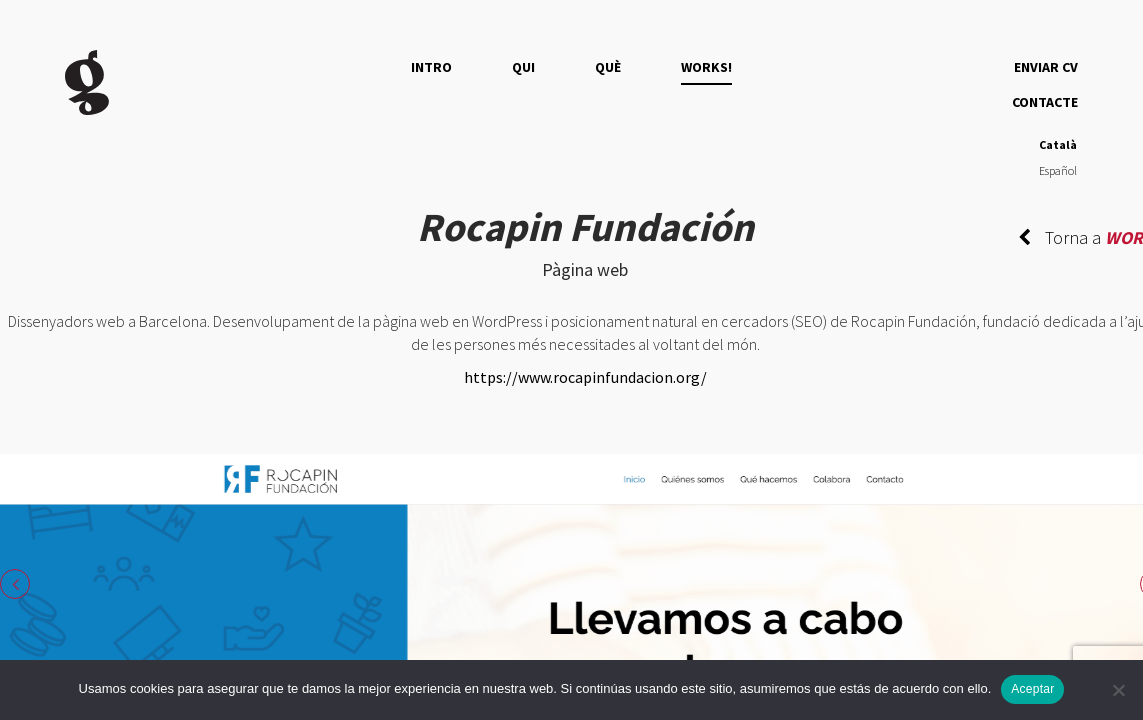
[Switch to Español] (1058, 172)
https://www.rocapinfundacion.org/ (585, 377)
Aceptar (1032, 689)
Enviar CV (1046, 67)
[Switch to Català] (1058, 145)
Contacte (1045, 102)
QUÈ (608, 67)
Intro (431, 67)
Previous (15, 584)
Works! (706, 67)
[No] (1118, 690)
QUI (523, 67)
